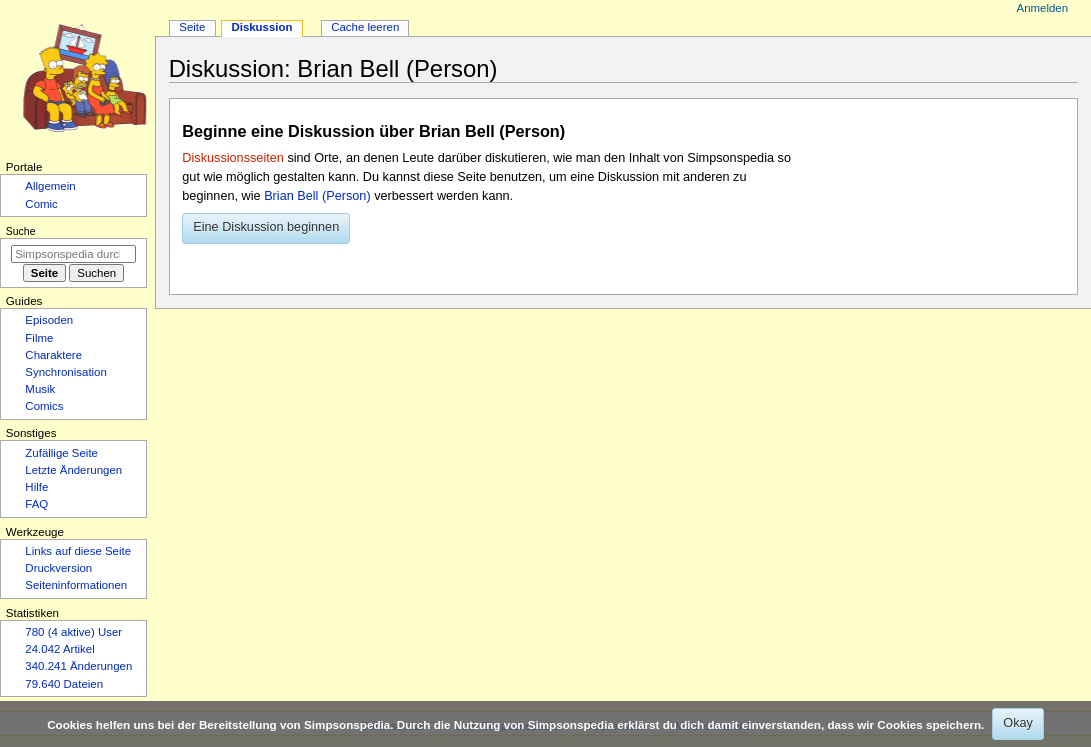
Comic (41, 204)
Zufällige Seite (61, 453)
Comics (44, 406)
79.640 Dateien (64, 684)
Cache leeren (365, 27)
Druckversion (58, 568)
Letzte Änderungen (73, 470)
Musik (40, 389)
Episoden (49, 320)
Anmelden (1043, 8)
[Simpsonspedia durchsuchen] (73, 254)
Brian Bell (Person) (317, 196)
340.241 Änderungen (78, 666)
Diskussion (261, 27)
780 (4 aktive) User (73, 632)
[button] (266, 229)
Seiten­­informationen (76, 585)
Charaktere (53, 355)
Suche (21, 231)
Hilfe (36, 487)
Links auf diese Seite (78, 551)
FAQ (36, 504)
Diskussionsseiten (233, 158)
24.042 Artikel (59, 649)
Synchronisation (66, 372)
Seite (192, 27)
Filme (39, 338)
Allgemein (50, 186)
